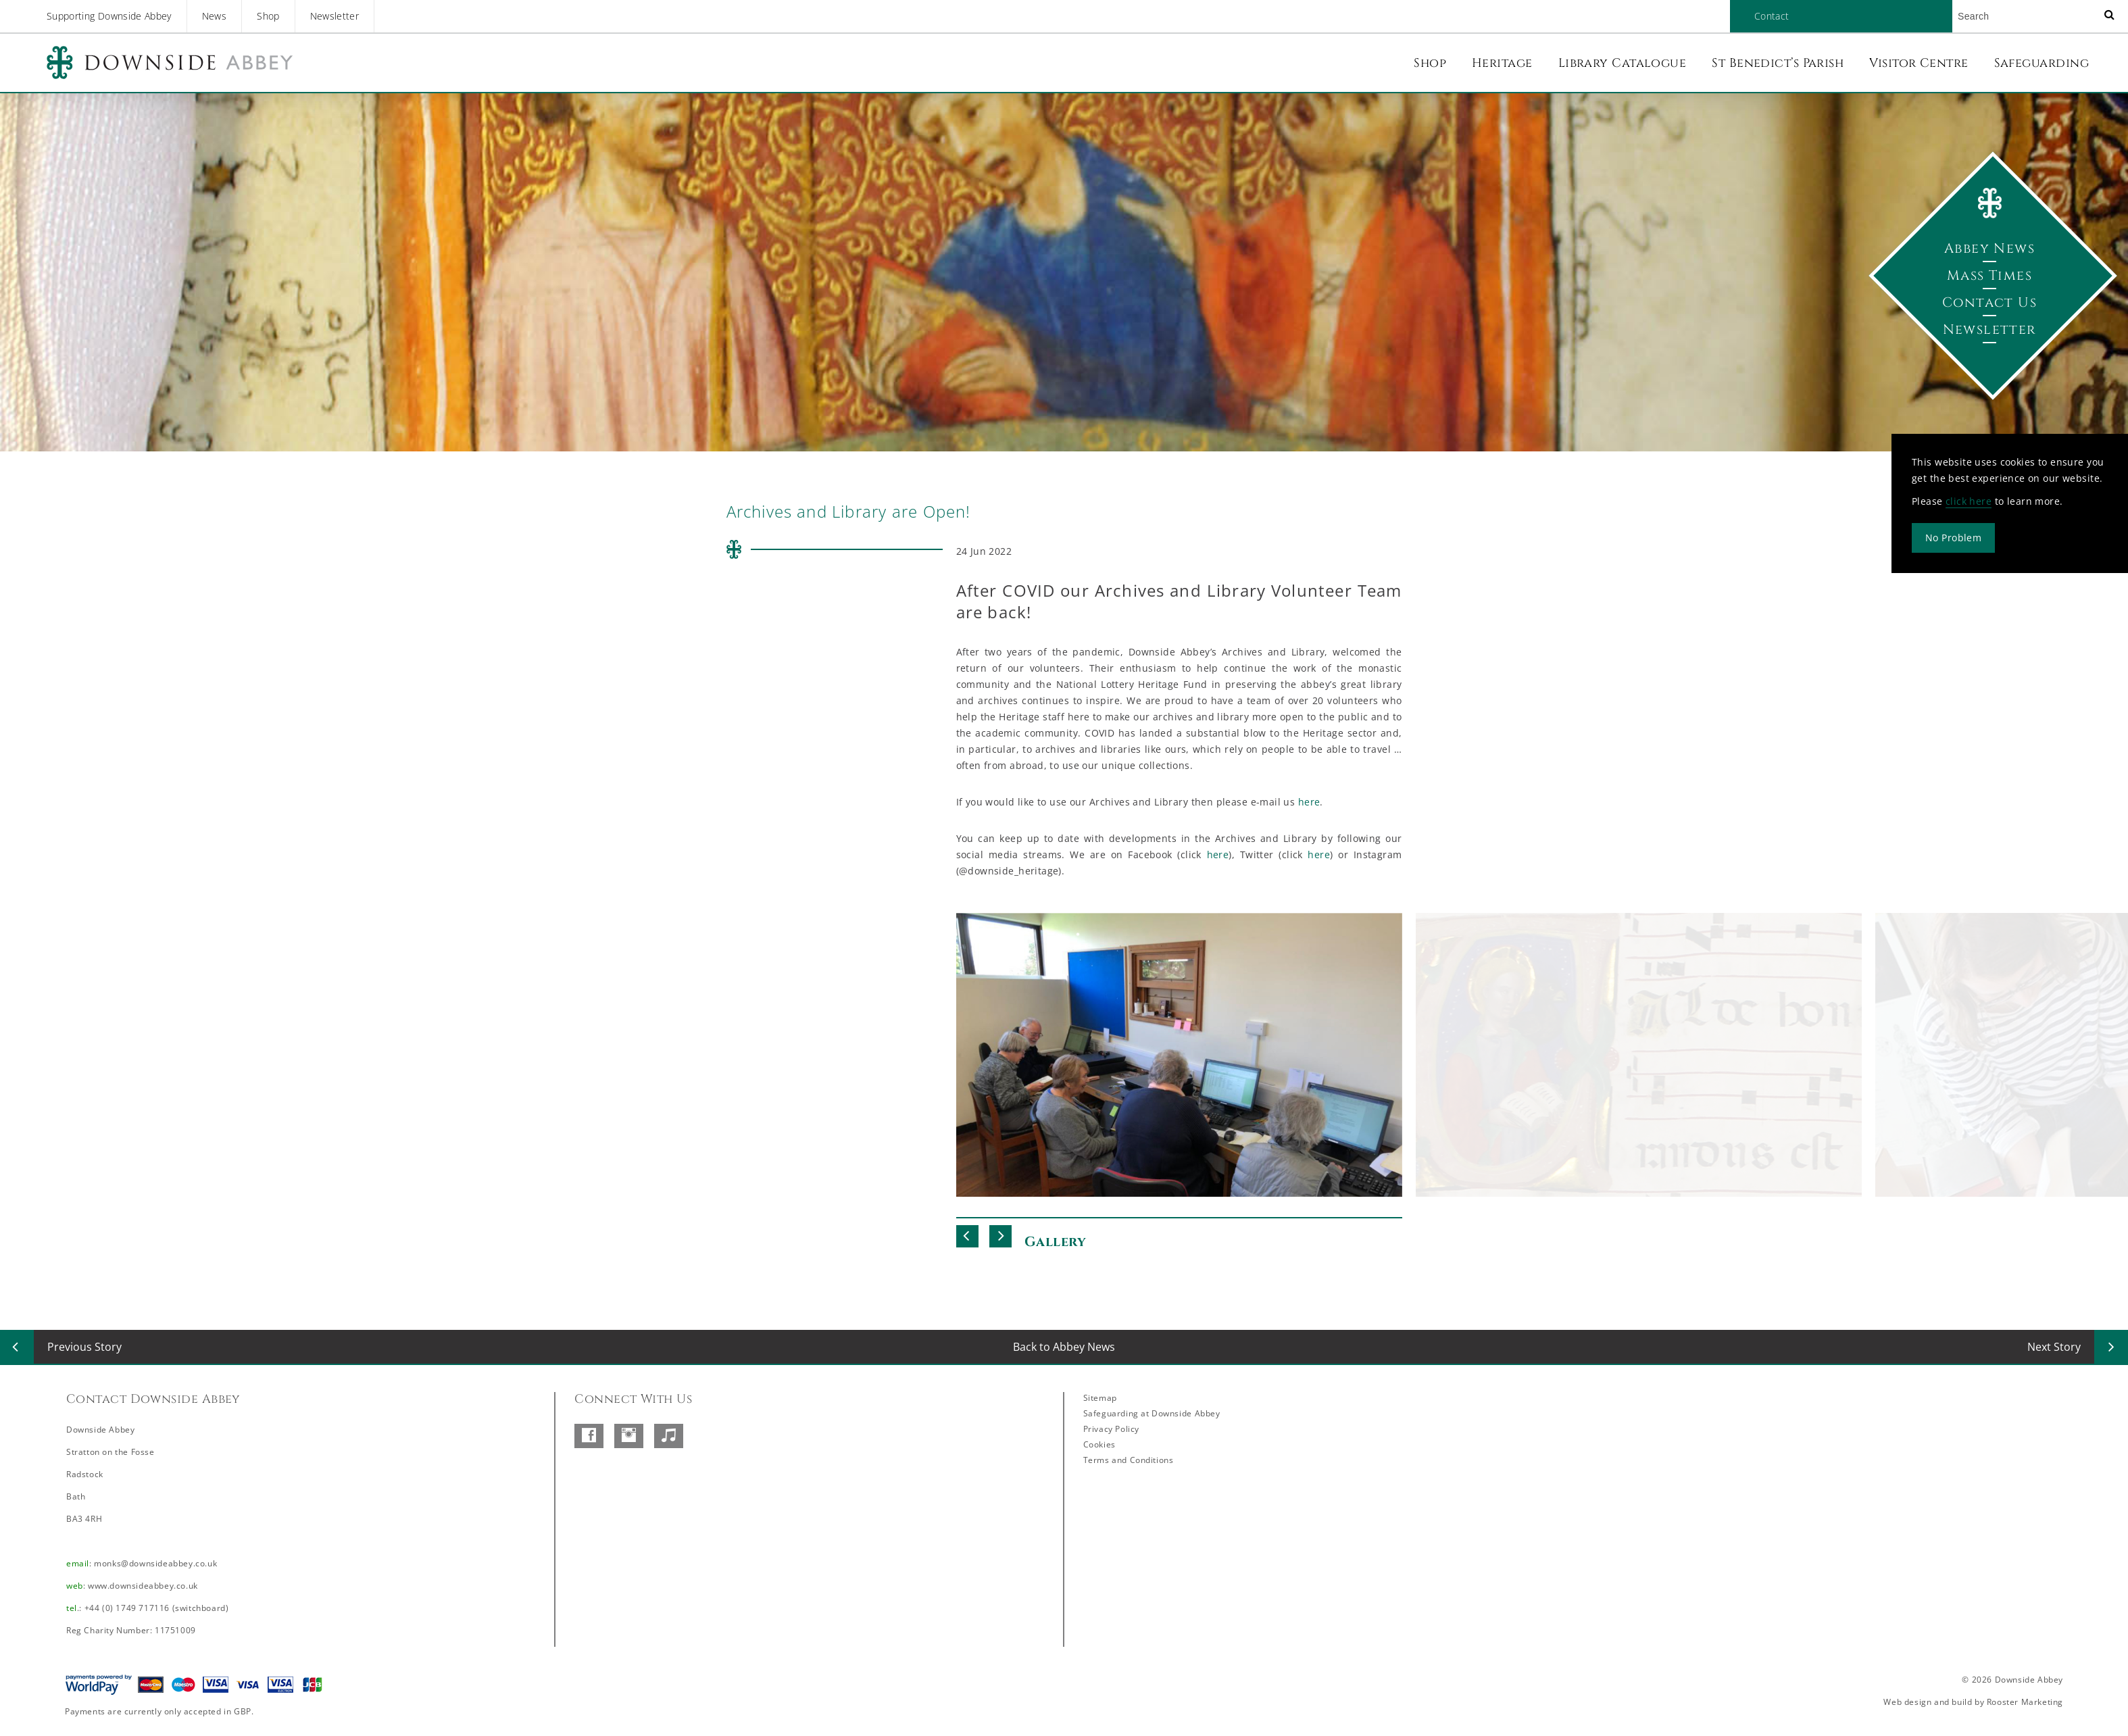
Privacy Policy (1111, 1429)
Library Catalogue (1622, 63)
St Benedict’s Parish (1778, 63)
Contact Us (1989, 302)
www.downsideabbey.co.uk (143, 1585)
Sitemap (1100, 1398)
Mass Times (1989, 275)
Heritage (1502, 63)
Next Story (2054, 1346)
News (214, 15)
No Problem (1953, 537)
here (1309, 801)
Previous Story (84, 1346)
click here (1968, 501)
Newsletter (335, 15)
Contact (1771, 15)
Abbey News (1989, 248)
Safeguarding (2041, 63)
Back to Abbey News (1064, 1346)
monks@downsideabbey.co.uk (155, 1563)
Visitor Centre (1918, 63)
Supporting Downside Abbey (109, 15)
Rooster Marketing (2025, 1702)
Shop (268, 15)
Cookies (1099, 1444)
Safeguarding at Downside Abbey (1151, 1413)
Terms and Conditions (1128, 1460)
